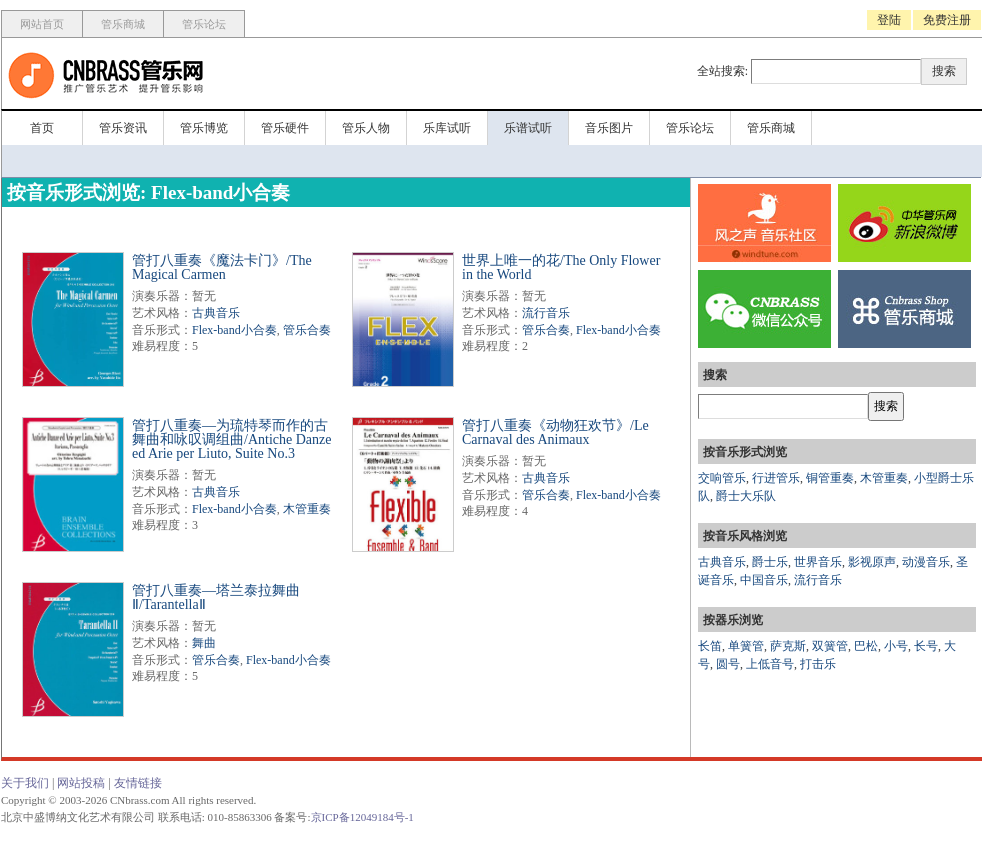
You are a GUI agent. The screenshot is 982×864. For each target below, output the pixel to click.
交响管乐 (722, 478)
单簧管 (746, 646)
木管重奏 (307, 509)
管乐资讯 (123, 128)
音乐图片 (609, 128)
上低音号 (770, 664)
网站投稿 (81, 783)
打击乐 (818, 664)
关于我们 (25, 783)
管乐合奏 (307, 330)
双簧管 (830, 646)
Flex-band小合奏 (234, 330)
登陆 (889, 20)
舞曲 (204, 643)
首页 (42, 128)
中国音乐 (764, 580)
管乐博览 (204, 128)
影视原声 (872, 562)
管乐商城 (123, 24)
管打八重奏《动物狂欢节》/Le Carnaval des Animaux (555, 432)
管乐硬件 (285, 128)
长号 (926, 646)
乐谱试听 (528, 128)
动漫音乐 (926, 562)
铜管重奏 (830, 478)
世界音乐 (818, 562)
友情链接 (138, 783)
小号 (896, 646)
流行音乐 (546, 313)
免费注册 (947, 20)
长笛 (710, 646)
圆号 (728, 664)
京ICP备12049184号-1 (362, 817)
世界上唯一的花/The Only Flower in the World (561, 267)
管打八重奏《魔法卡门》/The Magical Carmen (222, 267)
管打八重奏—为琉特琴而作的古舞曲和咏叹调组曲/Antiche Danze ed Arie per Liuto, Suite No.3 (231, 439)
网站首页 (42, 24)
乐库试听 (447, 128)
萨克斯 (788, 646)
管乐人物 (366, 128)
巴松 (866, 646)
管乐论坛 (204, 24)
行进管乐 (776, 478)
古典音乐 (216, 313)
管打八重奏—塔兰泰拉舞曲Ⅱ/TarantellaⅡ (216, 597)
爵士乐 (770, 562)
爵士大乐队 (746, 496)
